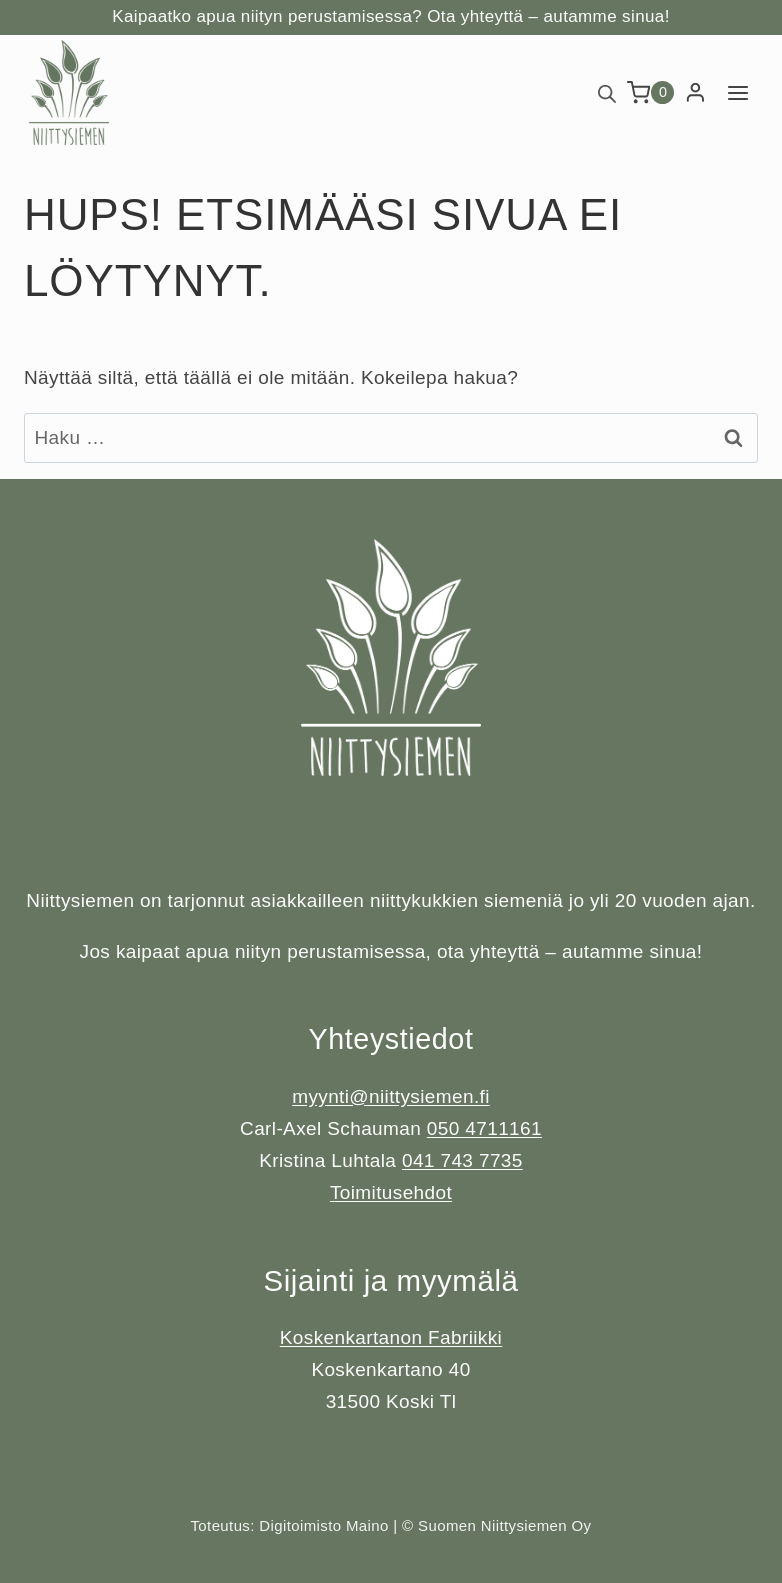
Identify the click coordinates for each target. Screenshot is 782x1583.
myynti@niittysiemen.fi (391, 1096)
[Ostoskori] (651, 92)
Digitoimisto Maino (323, 1525)
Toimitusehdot (391, 1192)
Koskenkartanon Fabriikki (391, 1337)
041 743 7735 (462, 1160)
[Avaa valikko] (737, 92)
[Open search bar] (607, 92)
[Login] (695, 93)
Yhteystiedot (390, 1038)
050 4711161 (484, 1128)
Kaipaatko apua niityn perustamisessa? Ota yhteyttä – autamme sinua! (390, 16)
